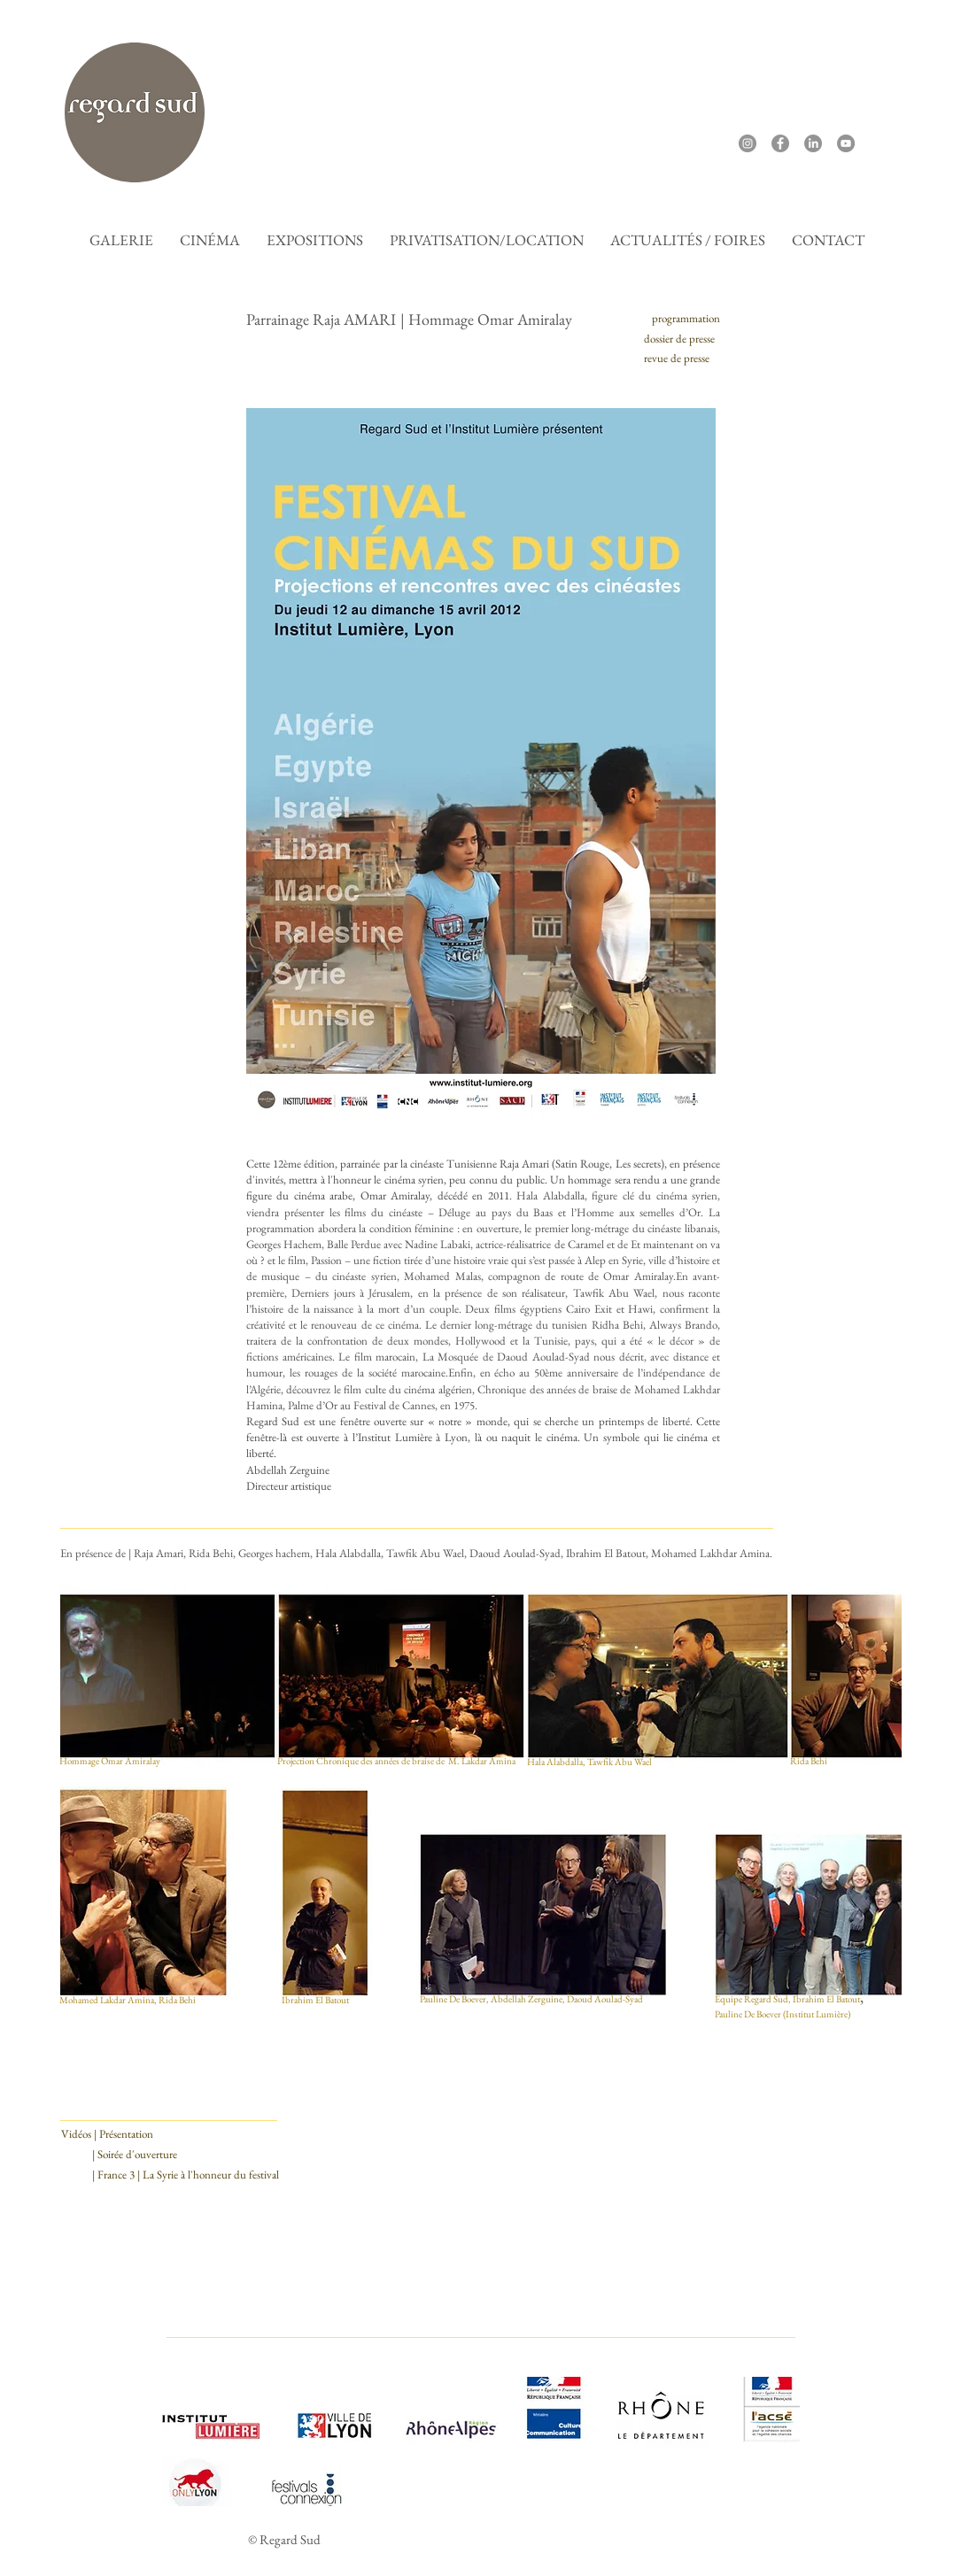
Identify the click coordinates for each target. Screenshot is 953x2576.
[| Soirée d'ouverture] (134, 2154)
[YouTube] (846, 143)
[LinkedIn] (813, 143)
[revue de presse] (676, 359)
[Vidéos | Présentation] (106, 2134)
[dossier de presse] (679, 339)
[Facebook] (780, 143)
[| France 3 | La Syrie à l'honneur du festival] (185, 2175)
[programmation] (685, 319)
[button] (210, 239)
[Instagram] (747, 143)
